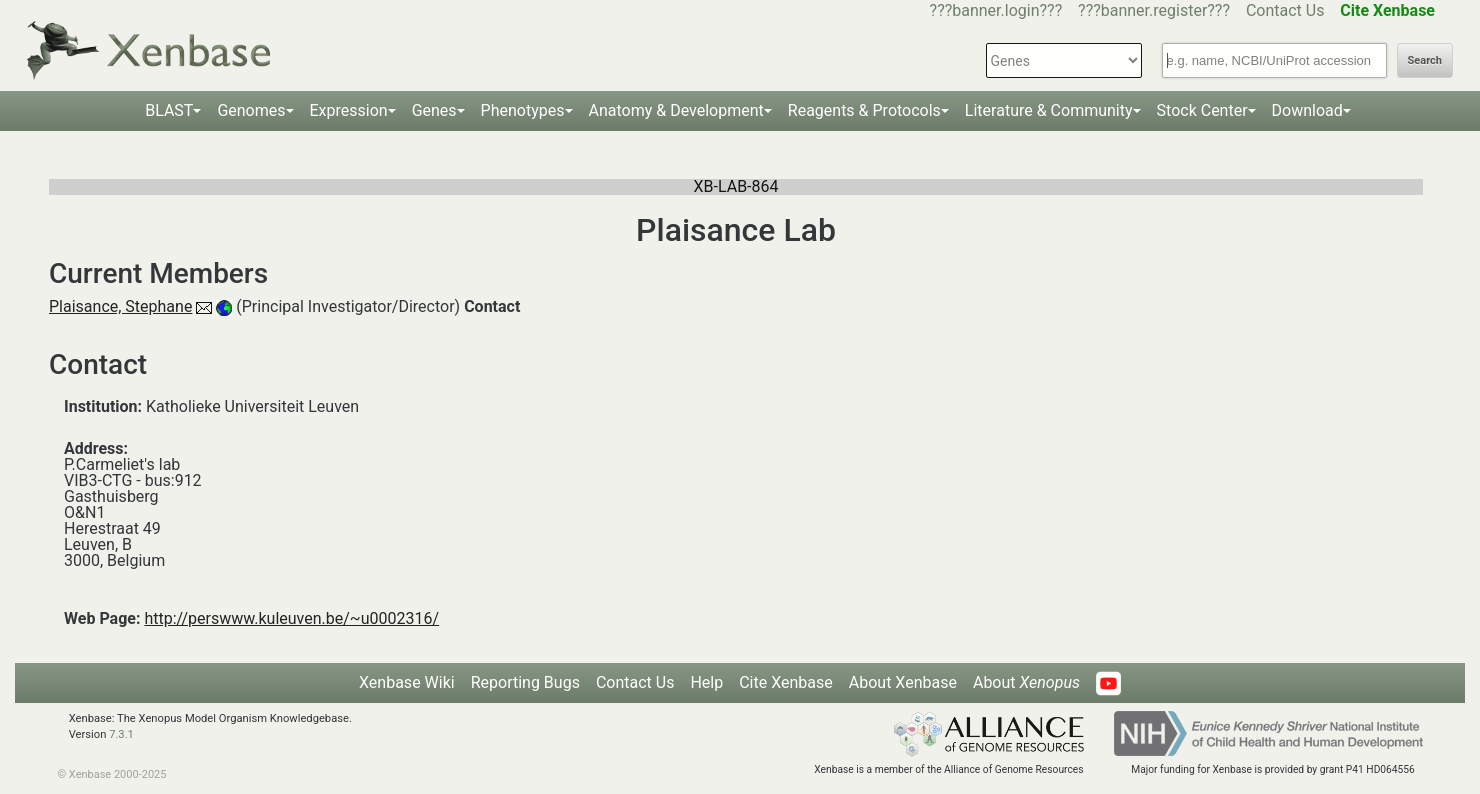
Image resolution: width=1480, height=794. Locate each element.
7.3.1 (121, 734)
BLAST (169, 110)
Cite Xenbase (786, 682)
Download (1307, 110)
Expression (349, 110)
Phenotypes (523, 110)
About (1026, 682)
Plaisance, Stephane (120, 306)
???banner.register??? (1154, 10)
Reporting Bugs (525, 682)
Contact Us (1285, 10)
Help (706, 682)
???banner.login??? (996, 10)
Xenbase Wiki (407, 682)
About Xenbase (903, 682)
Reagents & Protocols (864, 110)
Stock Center (1202, 110)
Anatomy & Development (676, 110)
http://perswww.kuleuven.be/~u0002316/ (291, 618)
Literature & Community (1049, 110)
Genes (434, 110)
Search (1425, 60)
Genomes (251, 110)
